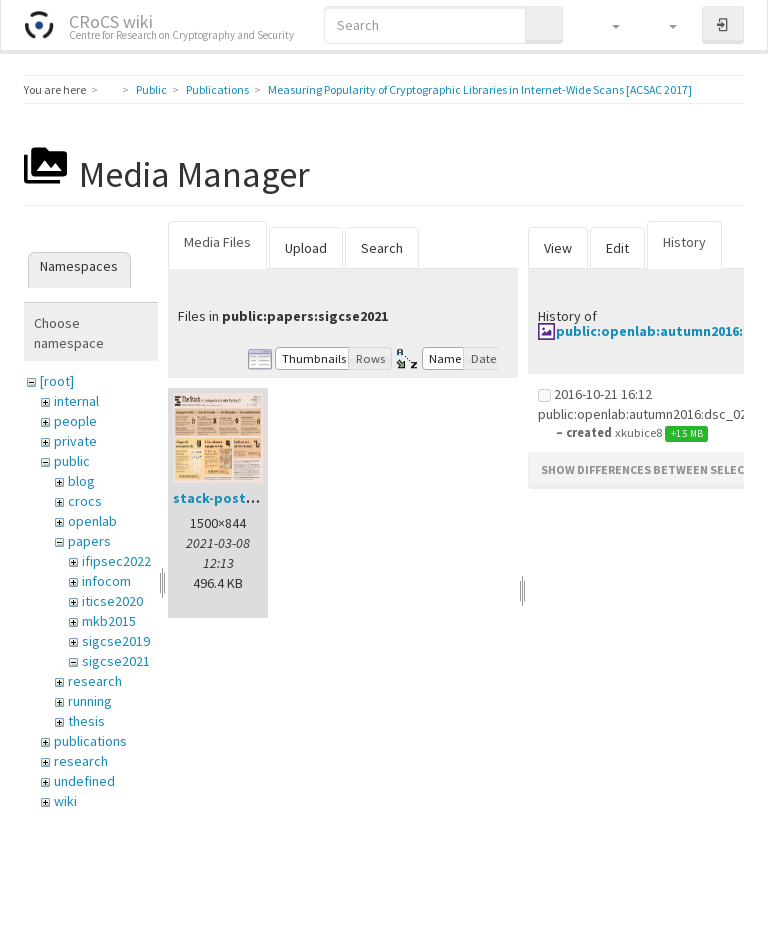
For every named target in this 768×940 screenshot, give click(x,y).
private (75, 441)
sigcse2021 (116, 661)
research (95, 681)
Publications (217, 89)
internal (76, 401)
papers (89, 541)
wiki (65, 801)
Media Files (217, 242)
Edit (617, 248)
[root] (57, 381)
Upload (306, 248)
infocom (106, 581)
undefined (84, 781)
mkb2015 (109, 621)
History (684, 242)
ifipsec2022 (116, 561)
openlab (92, 521)
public (72, 461)
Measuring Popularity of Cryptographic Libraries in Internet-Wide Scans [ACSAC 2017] (480, 89)
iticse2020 (112, 601)
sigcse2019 (116, 641)
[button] (606, 25)
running (90, 701)
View (558, 248)
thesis (86, 721)
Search (382, 248)
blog (81, 481)
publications (90, 741)
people (75, 421)
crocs (85, 501)
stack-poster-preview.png (260, 498)
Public (151, 89)
